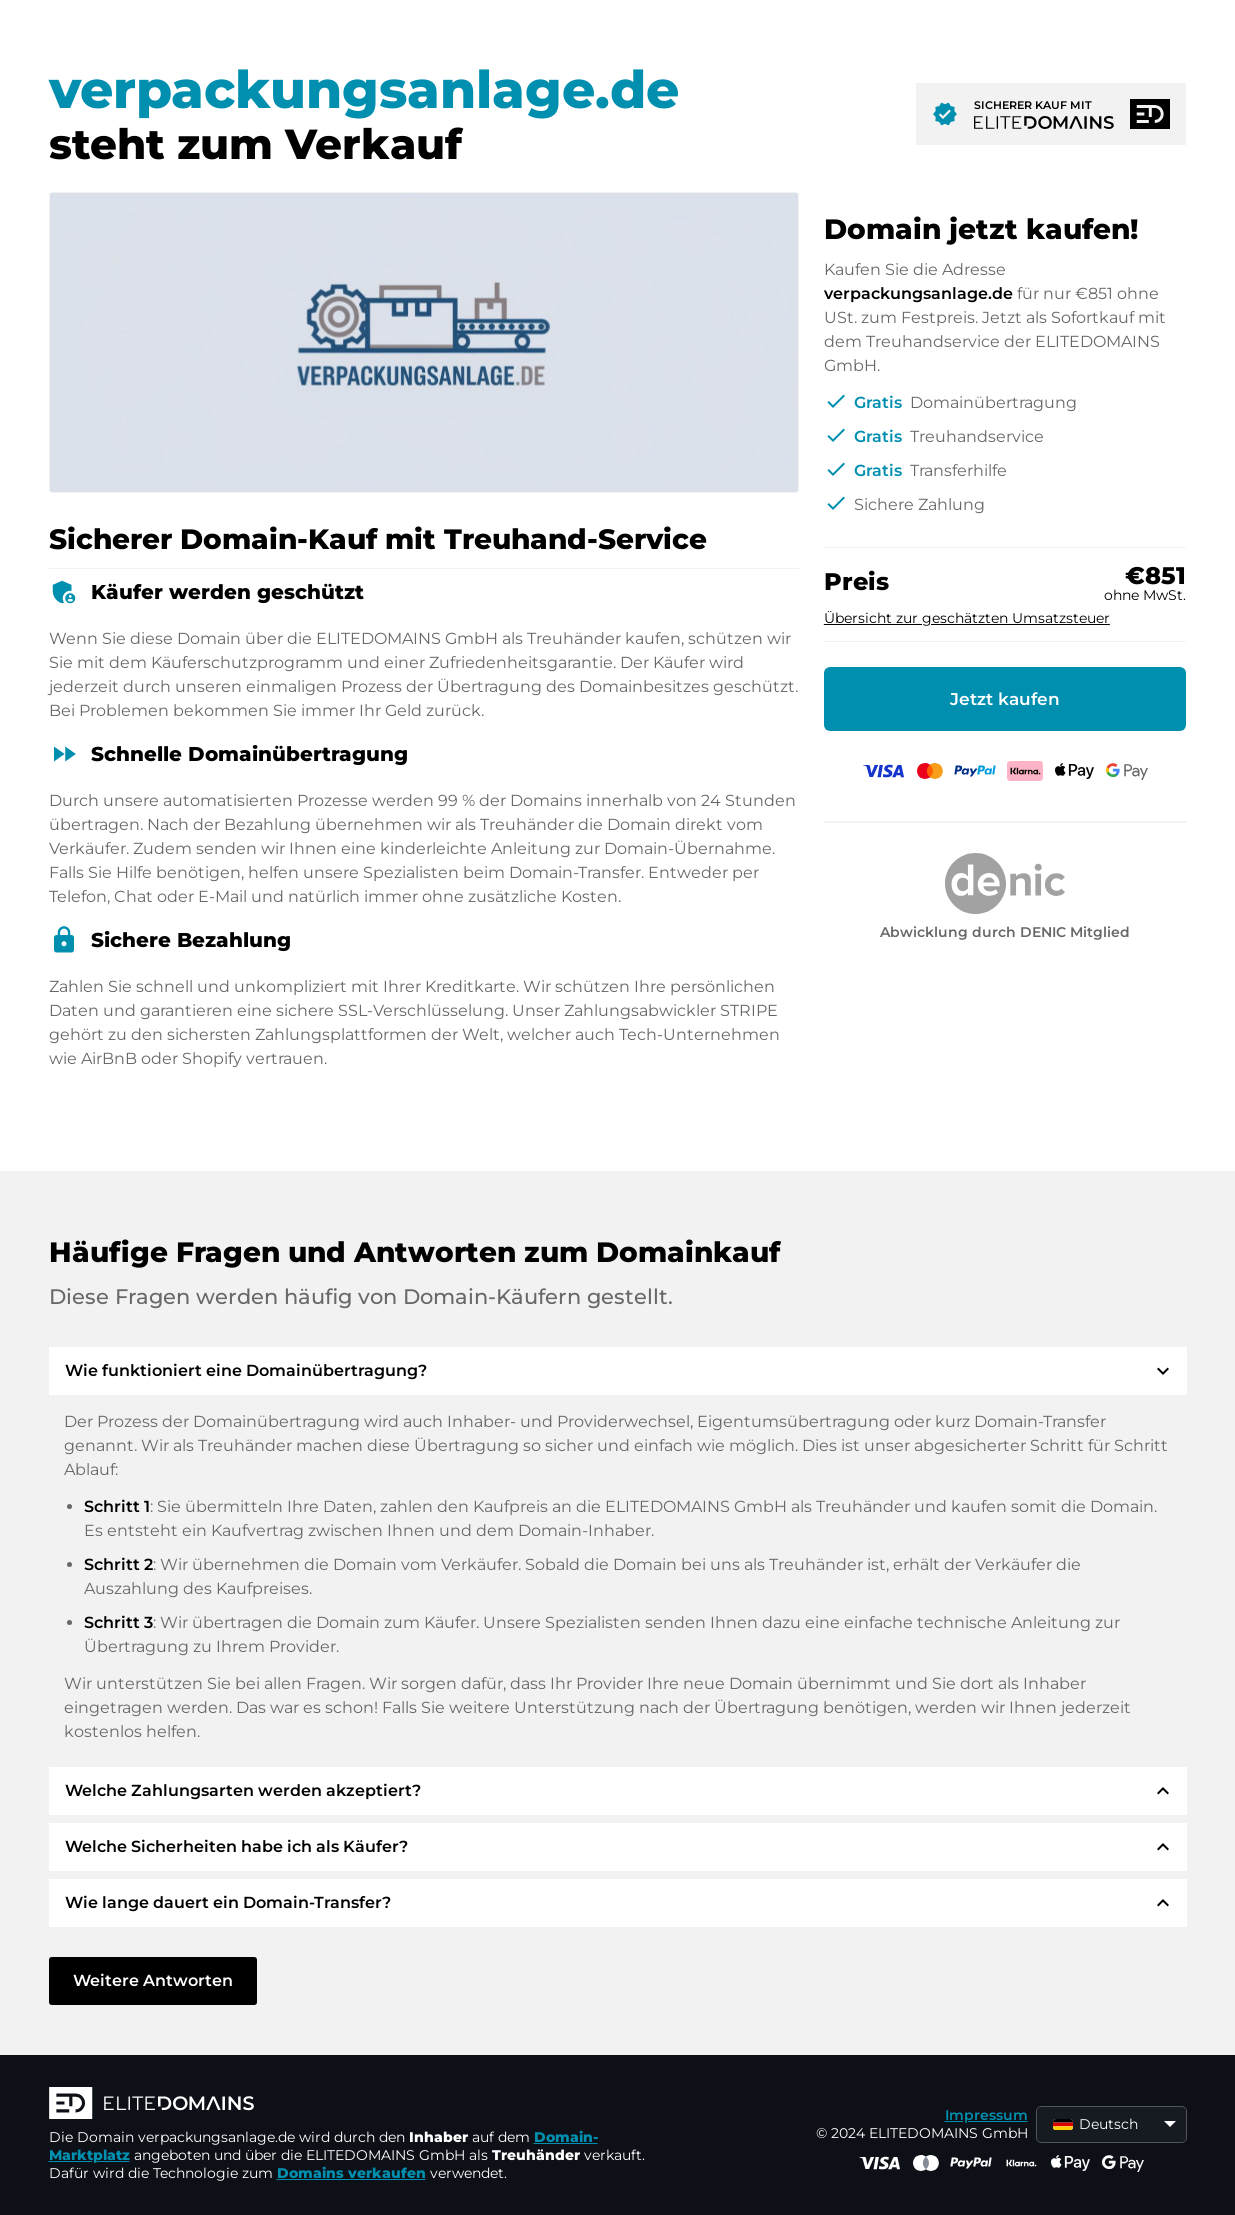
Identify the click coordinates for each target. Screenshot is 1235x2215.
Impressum (986, 2115)
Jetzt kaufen (1005, 699)
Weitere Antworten (153, 1980)
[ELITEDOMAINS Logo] (349, 2105)
